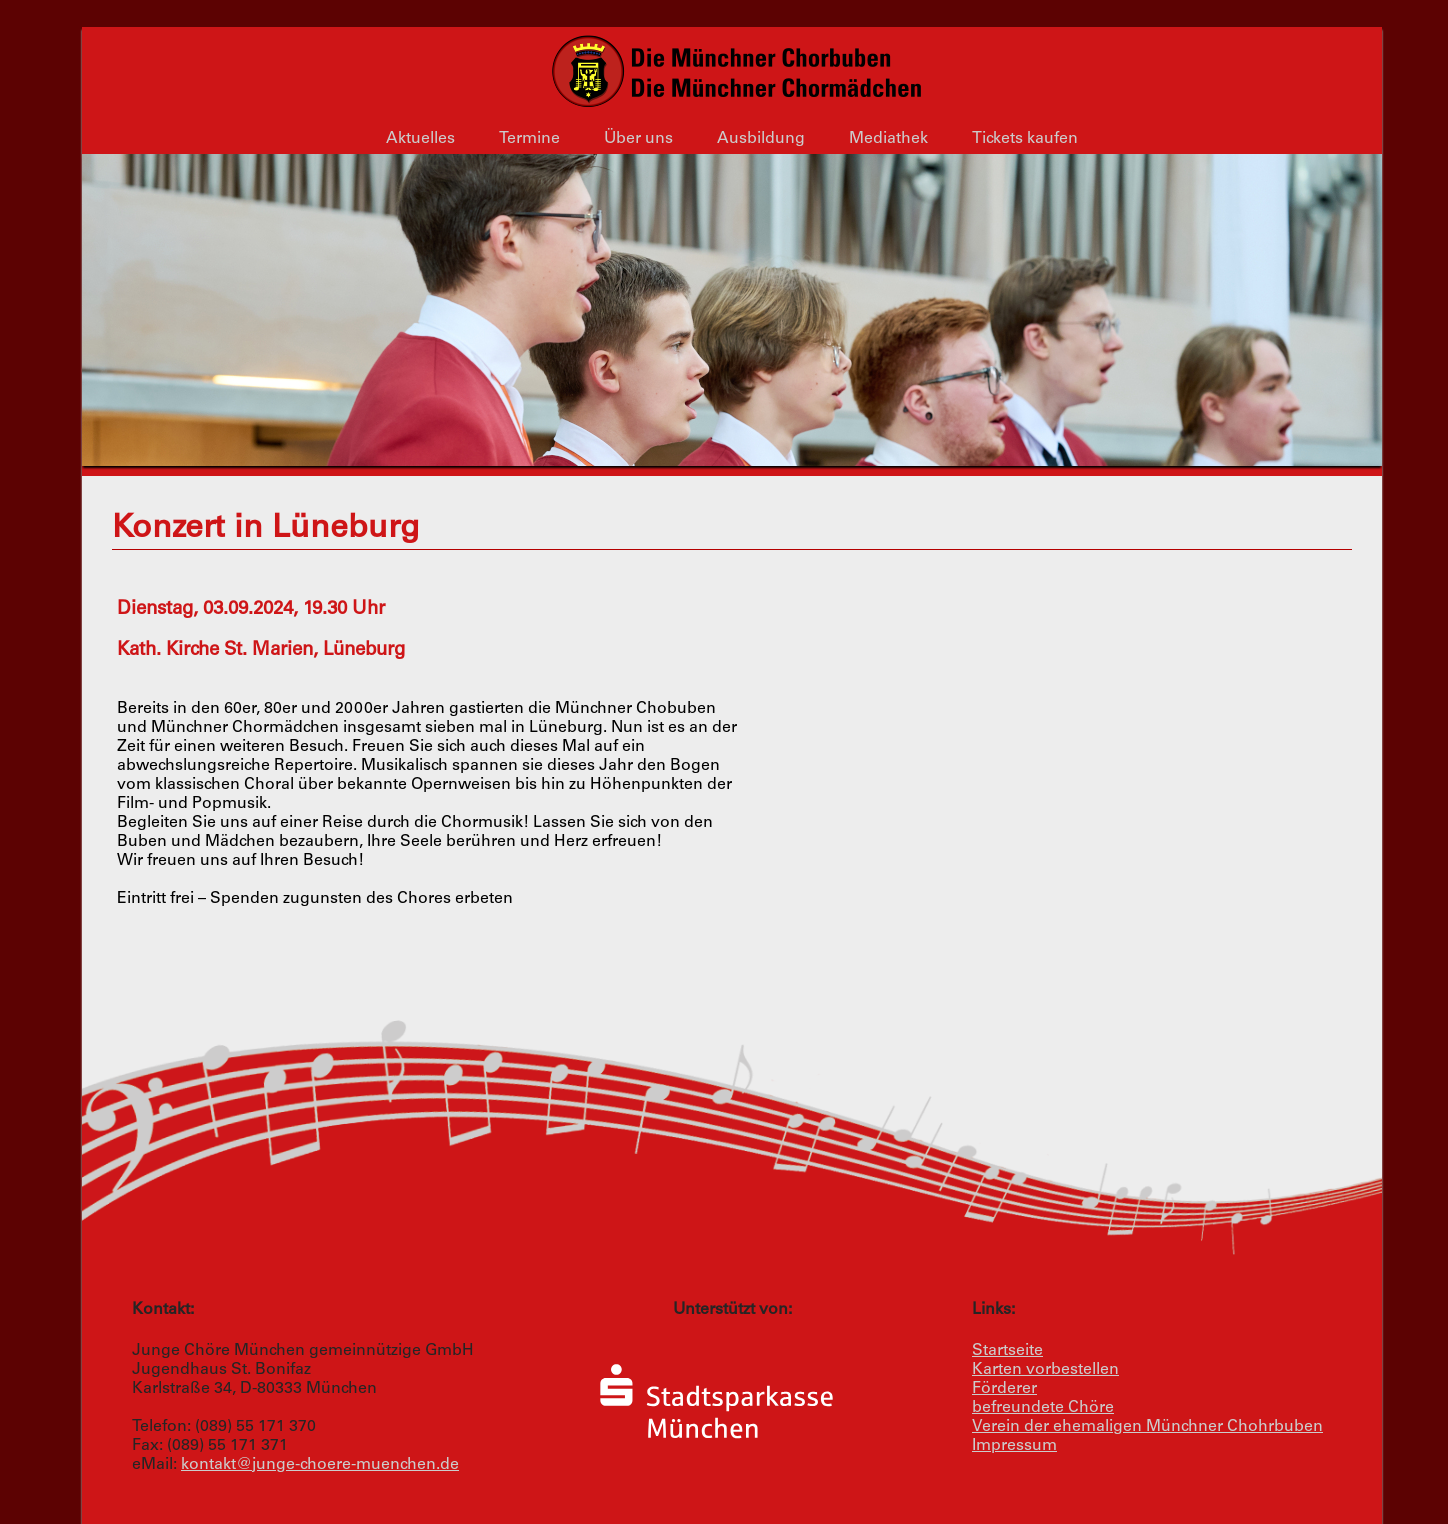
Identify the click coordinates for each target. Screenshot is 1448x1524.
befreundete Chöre (1043, 1408)
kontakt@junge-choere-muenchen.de (320, 1465)
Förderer (1004, 1389)
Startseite (1007, 1351)
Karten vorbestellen (1045, 1370)
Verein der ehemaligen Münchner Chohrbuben (1147, 1427)
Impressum (1014, 1446)
